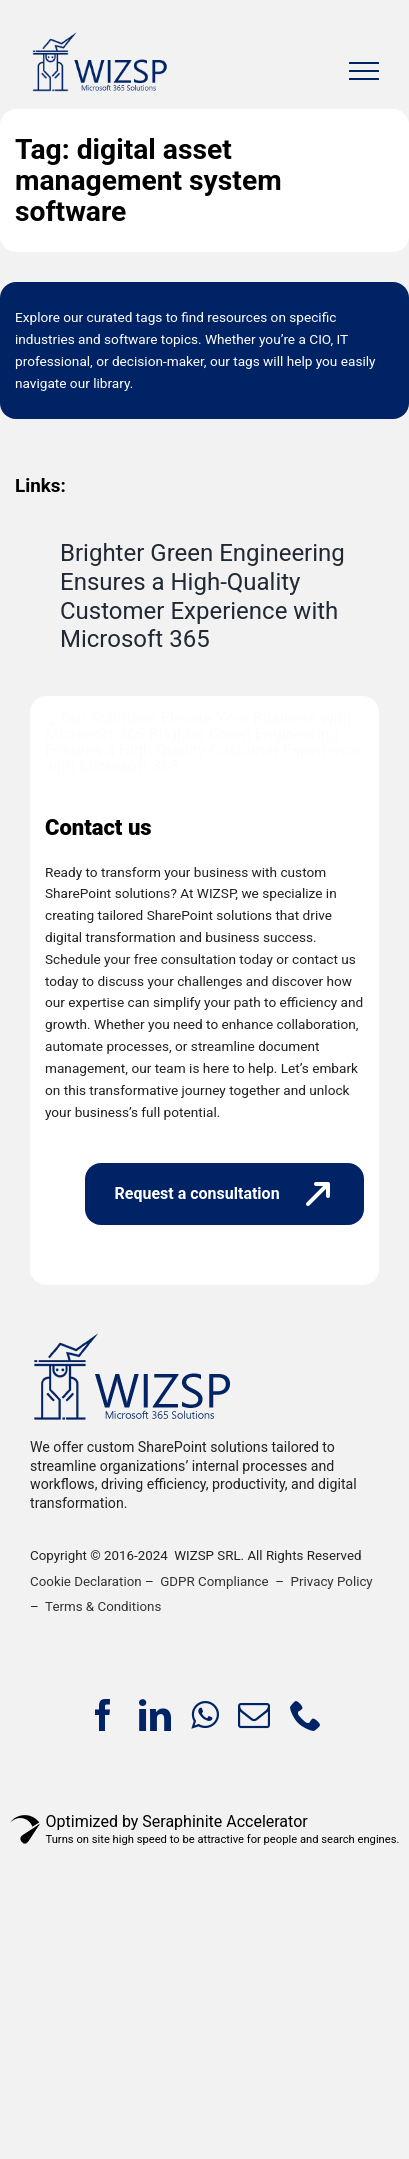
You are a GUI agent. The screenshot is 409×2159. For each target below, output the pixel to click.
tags (149, 317)
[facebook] (103, 1970)
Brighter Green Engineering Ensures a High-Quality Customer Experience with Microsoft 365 (202, 596)
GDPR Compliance (214, 1836)
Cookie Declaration (86, 1836)
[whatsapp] (204, 1970)
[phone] (306, 1970)
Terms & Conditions (103, 1861)
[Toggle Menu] (364, 71)
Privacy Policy (332, 1836)
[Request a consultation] (224, 1449)
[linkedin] (155, 1970)
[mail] (254, 1970)
